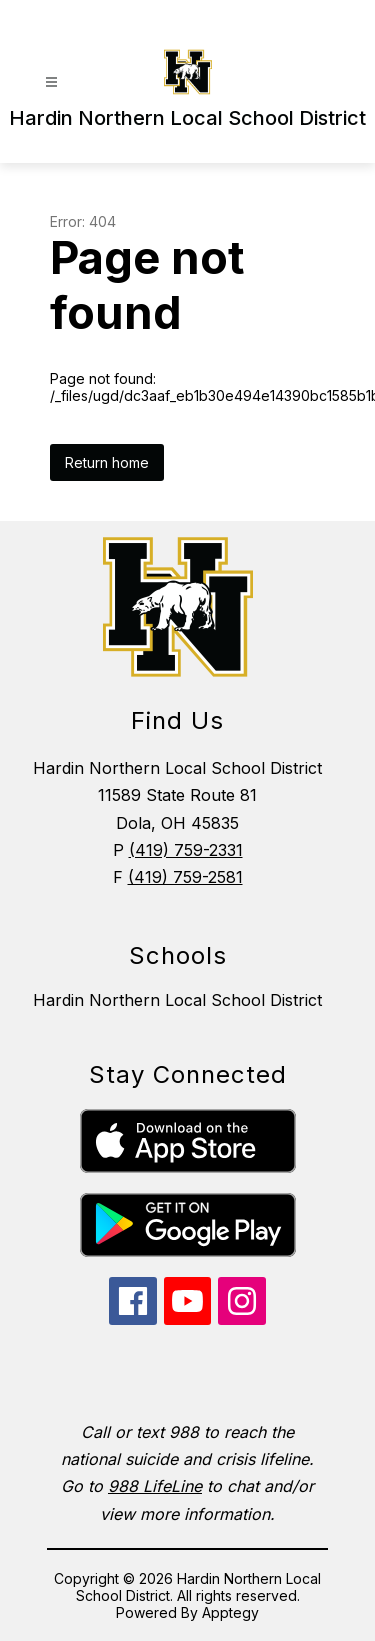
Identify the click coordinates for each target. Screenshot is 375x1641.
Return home (107, 462)
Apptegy (230, 1612)
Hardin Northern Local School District (177, 1000)
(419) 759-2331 (186, 850)
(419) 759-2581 (185, 877)
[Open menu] (51, 82)
